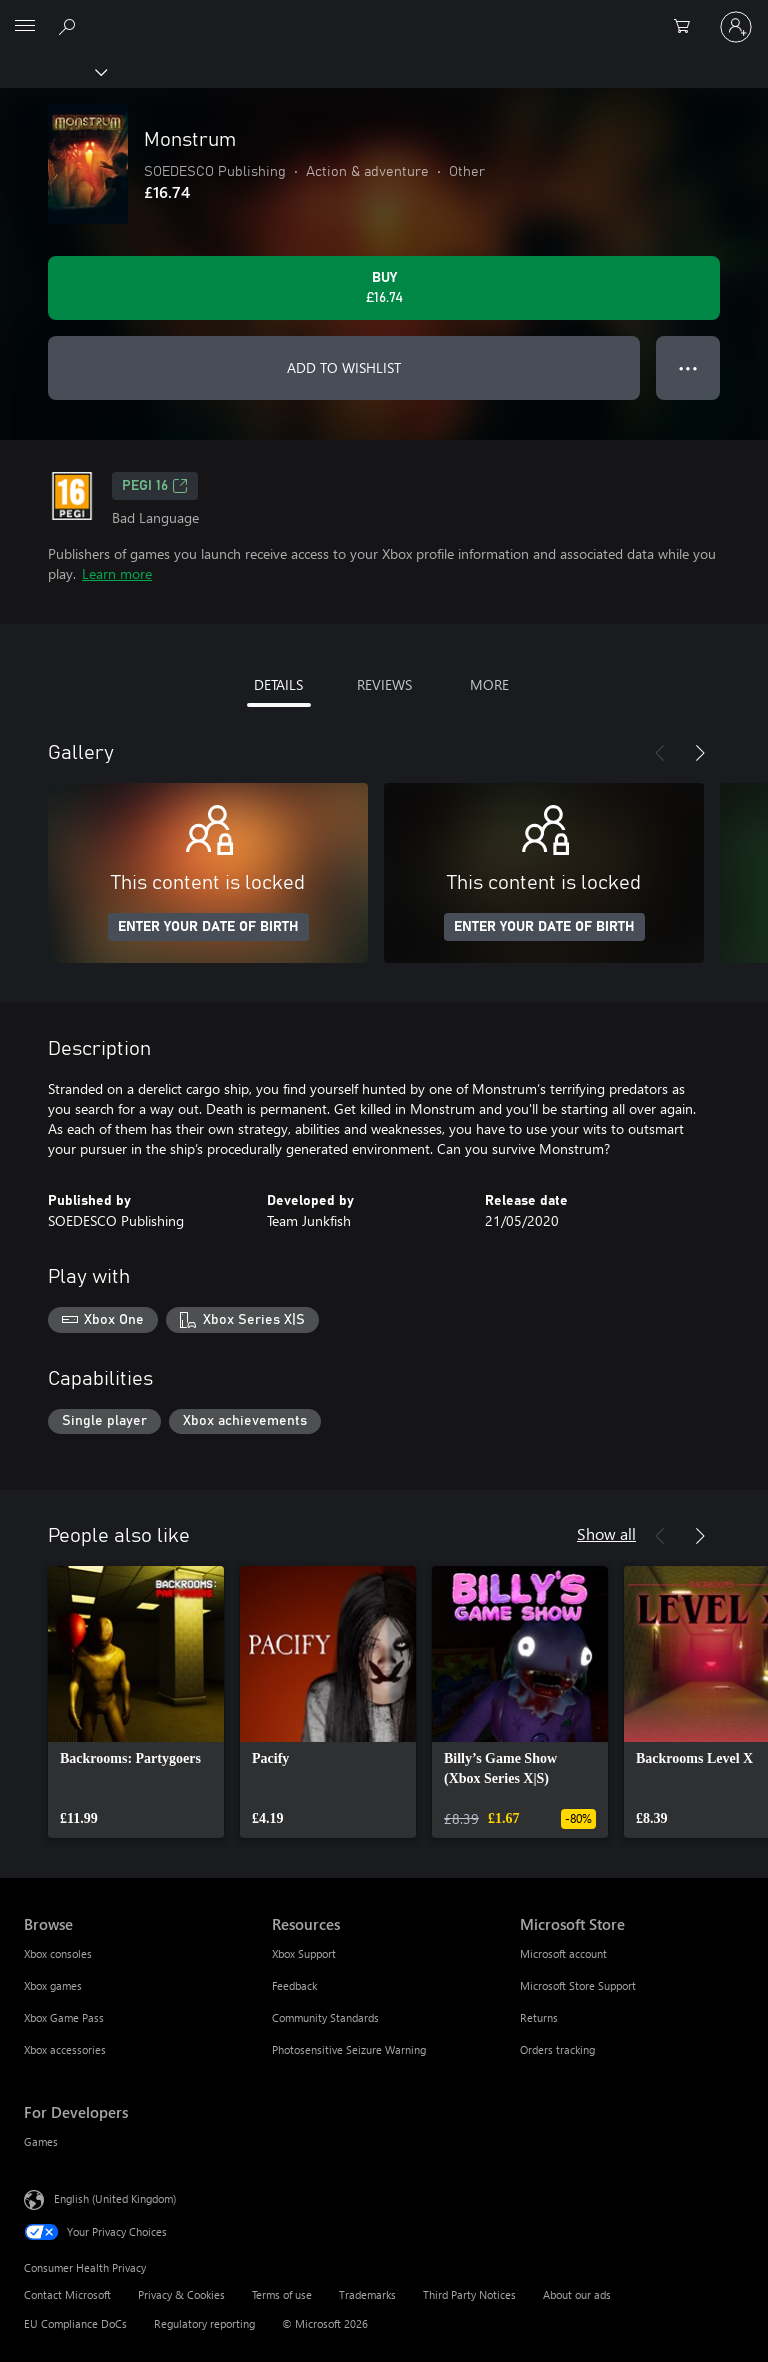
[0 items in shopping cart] (688, 27)
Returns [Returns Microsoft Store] (539, 2017)
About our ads (577, 2294)
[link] (136, 1702)
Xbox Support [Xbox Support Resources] (304, 1953)
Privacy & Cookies (181, 2294)
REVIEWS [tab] (384, 684)
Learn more (117, 573)
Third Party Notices (469, 2294)
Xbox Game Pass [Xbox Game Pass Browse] (64, 2017)
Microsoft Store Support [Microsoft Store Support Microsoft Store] (578, 1985)
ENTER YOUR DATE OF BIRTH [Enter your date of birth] (208, 927)
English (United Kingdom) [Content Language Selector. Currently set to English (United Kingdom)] (115, 2198)
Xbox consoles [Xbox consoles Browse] (58, 1953)
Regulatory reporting (204, 2323)
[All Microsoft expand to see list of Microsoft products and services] (25, 27)
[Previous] (660, 753)
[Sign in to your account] (736, 27)
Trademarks (367, 2294)
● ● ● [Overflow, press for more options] (688, 367)
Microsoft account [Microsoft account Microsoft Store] (563, 1953)
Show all (606, 1533)
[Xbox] (52, 71)
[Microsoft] (383, 15)
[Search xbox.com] (70, 26)
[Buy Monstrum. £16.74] (384, 288)
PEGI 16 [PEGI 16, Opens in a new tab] (155, 486)
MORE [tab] (489, 684)
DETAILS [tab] (278, 684)
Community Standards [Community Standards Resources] (325, 2017)
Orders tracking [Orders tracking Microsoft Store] (557, 2049)
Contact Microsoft (67, 2294)
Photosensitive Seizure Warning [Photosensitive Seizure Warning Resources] (349, 2049)
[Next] (700, 753)
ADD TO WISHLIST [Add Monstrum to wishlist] (344, 367)
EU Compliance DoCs (75, 2323)
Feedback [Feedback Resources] (294, 1985)
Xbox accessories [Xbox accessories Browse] (65, 2049)
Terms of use (282, 2294)
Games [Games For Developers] (41, 2141)
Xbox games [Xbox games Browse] (53, 1985)
